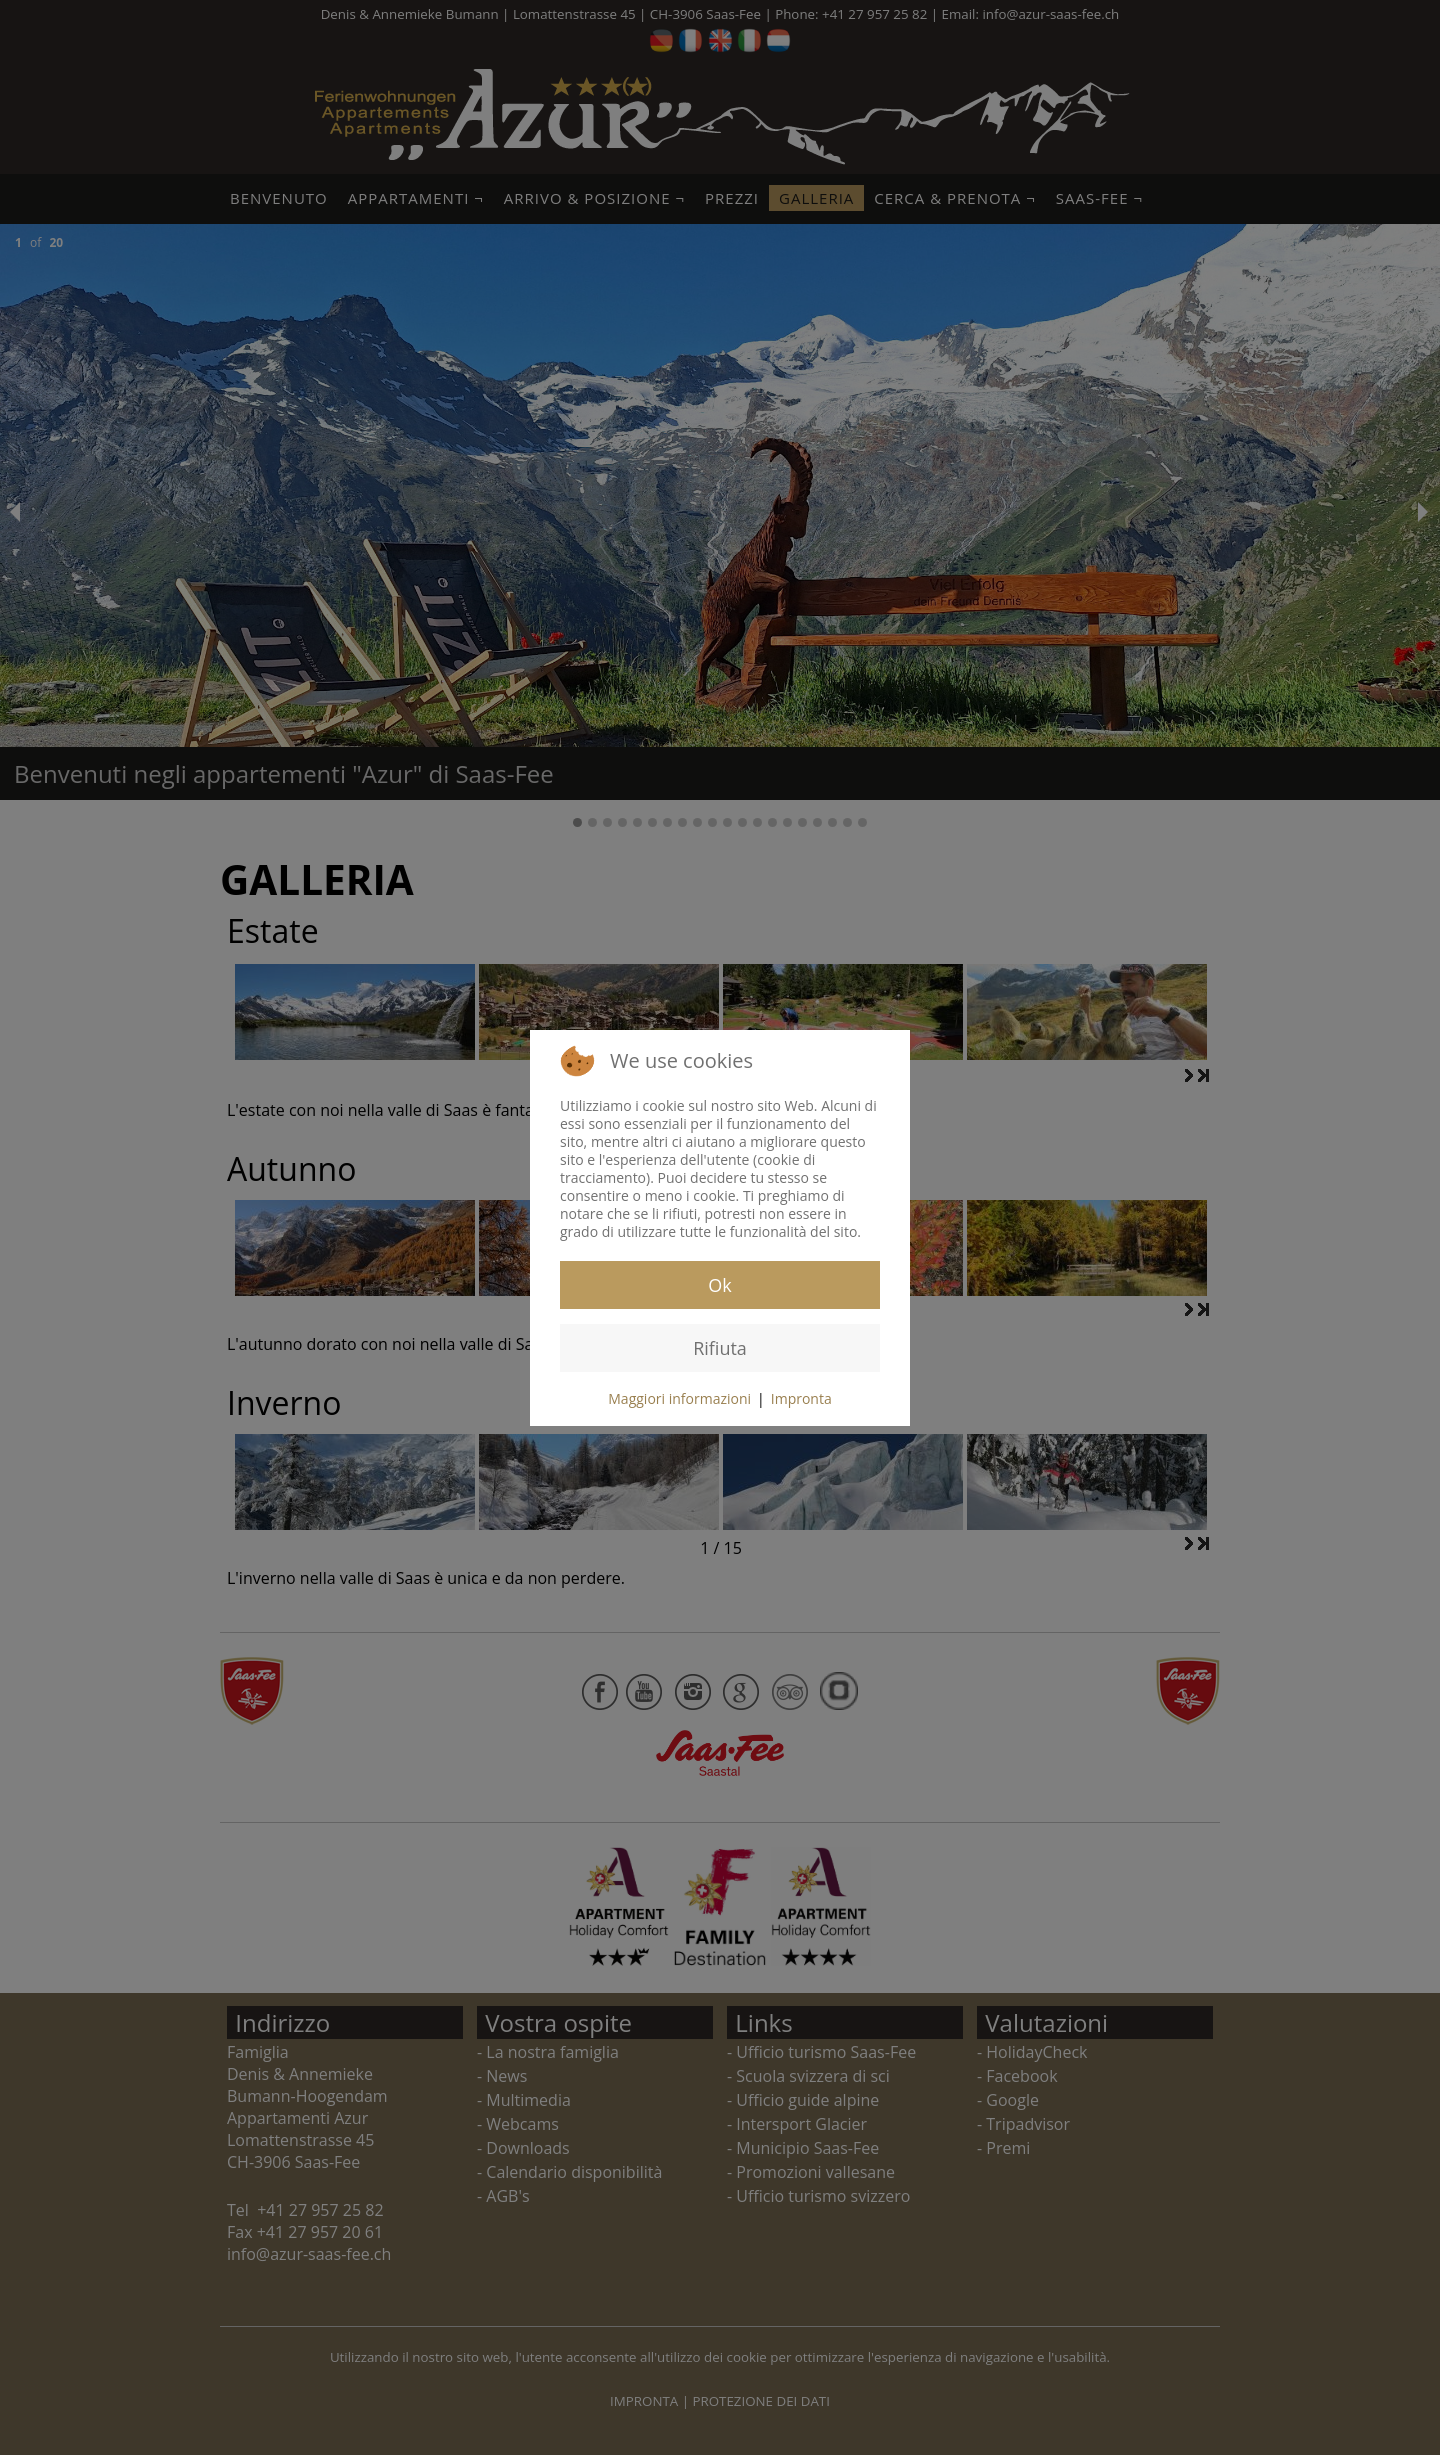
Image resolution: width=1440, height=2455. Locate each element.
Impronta (801, 1398)
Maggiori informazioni (679, 1398)
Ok (719, 1285)
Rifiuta (720, 1348)
